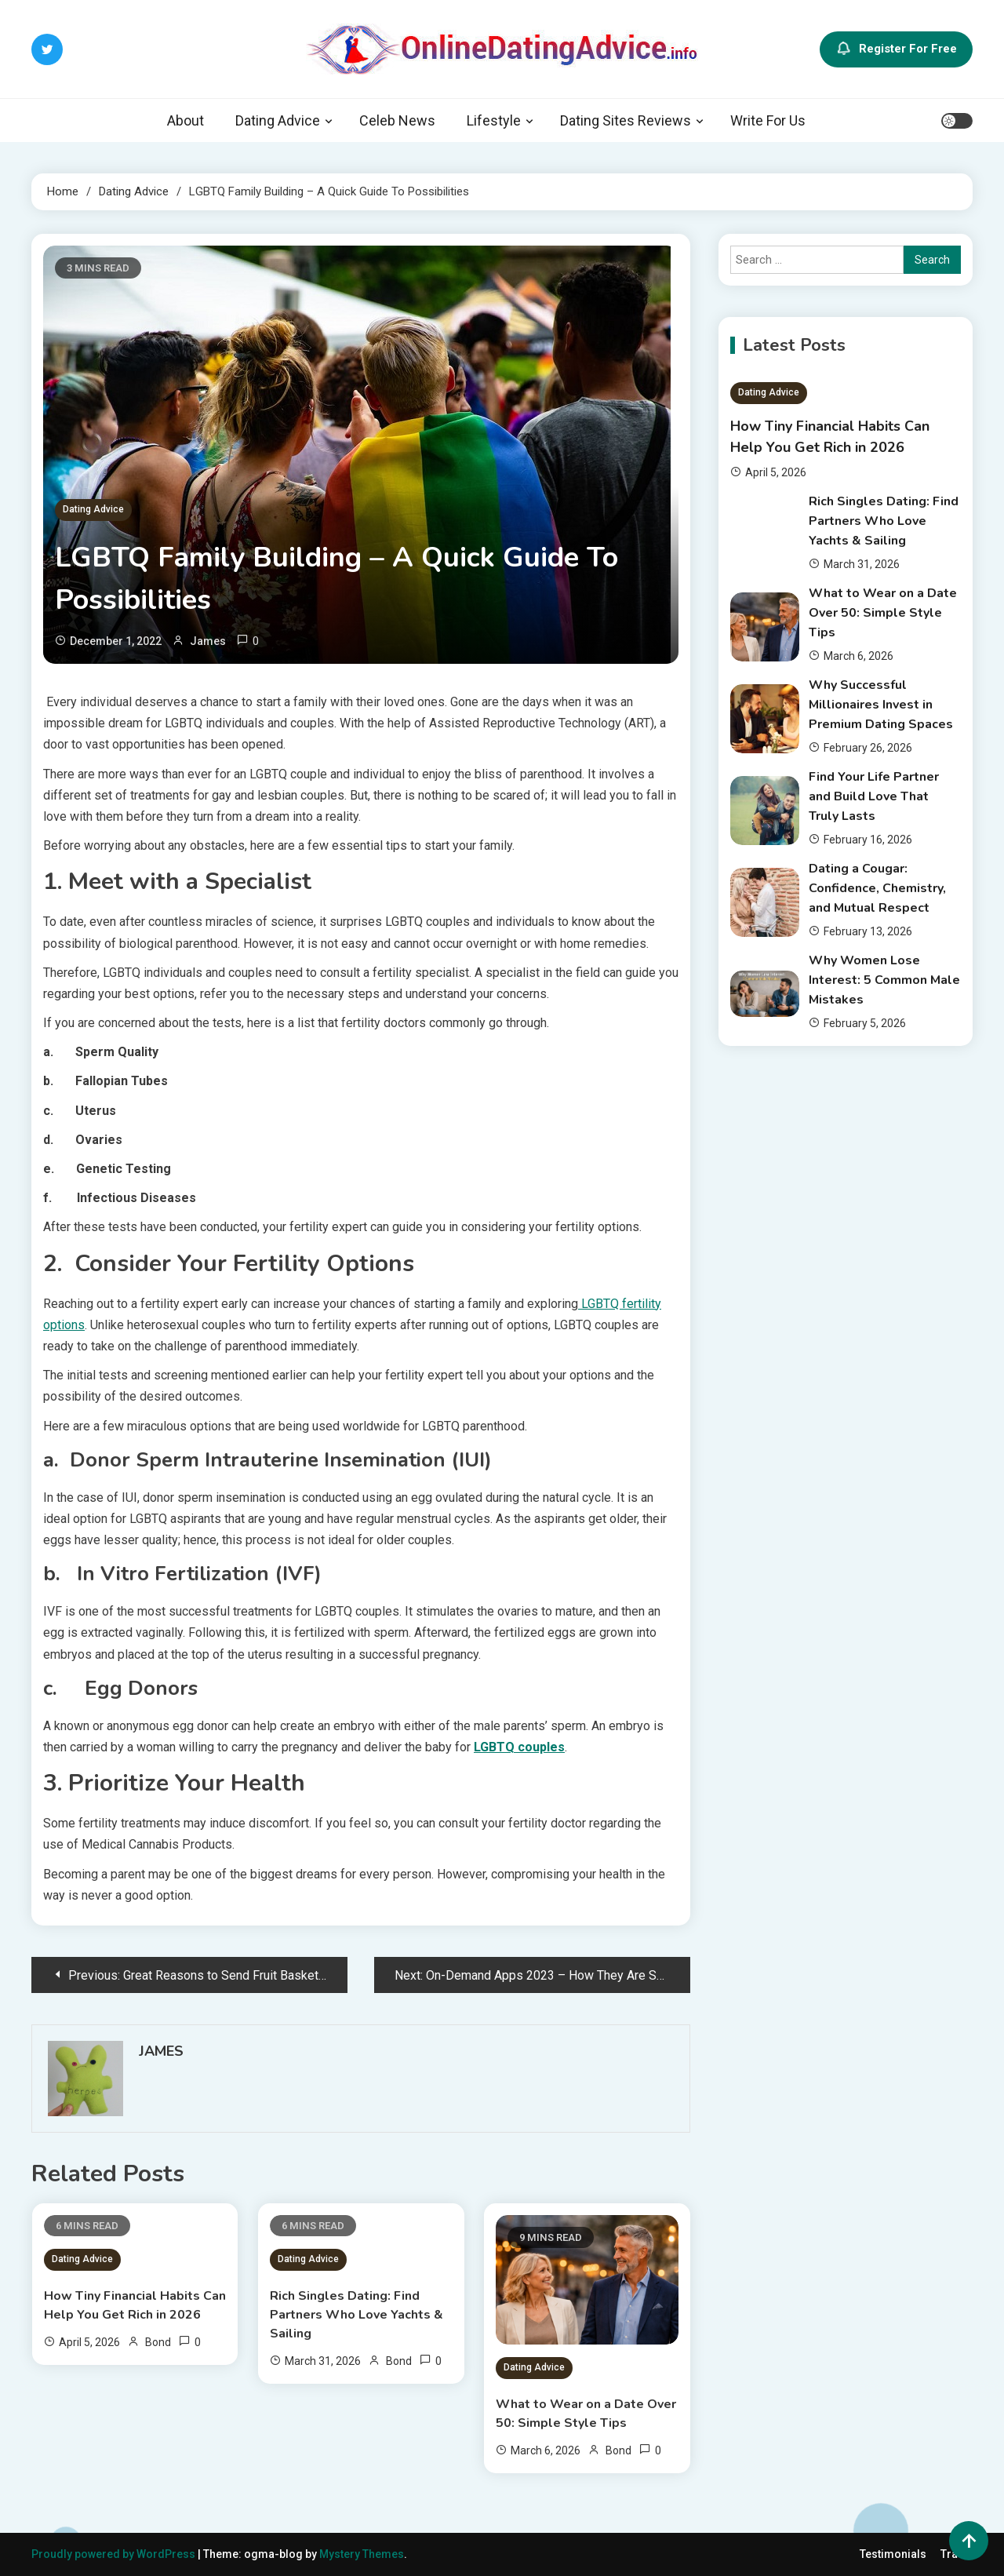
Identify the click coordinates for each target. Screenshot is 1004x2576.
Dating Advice (277, 120)
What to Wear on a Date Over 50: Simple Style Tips (586, 2414)
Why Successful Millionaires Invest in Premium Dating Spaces (881, 704)
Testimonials (893, 2554)
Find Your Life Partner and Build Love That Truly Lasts (874, 796)
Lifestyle (494, 120)
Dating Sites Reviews (625, 120)
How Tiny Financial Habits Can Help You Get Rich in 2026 (135, 2305)
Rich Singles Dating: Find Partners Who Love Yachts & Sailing (356, 2314)
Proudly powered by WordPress (114, 2554)
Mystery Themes (361, 2554)
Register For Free (896, 49)
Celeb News (397, 120)
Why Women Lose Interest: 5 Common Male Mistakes (884, 980)
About (185, 120)
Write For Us (768, 120)
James (208, 641)
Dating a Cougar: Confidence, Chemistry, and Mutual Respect (877, 888)
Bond (158, 2342)
